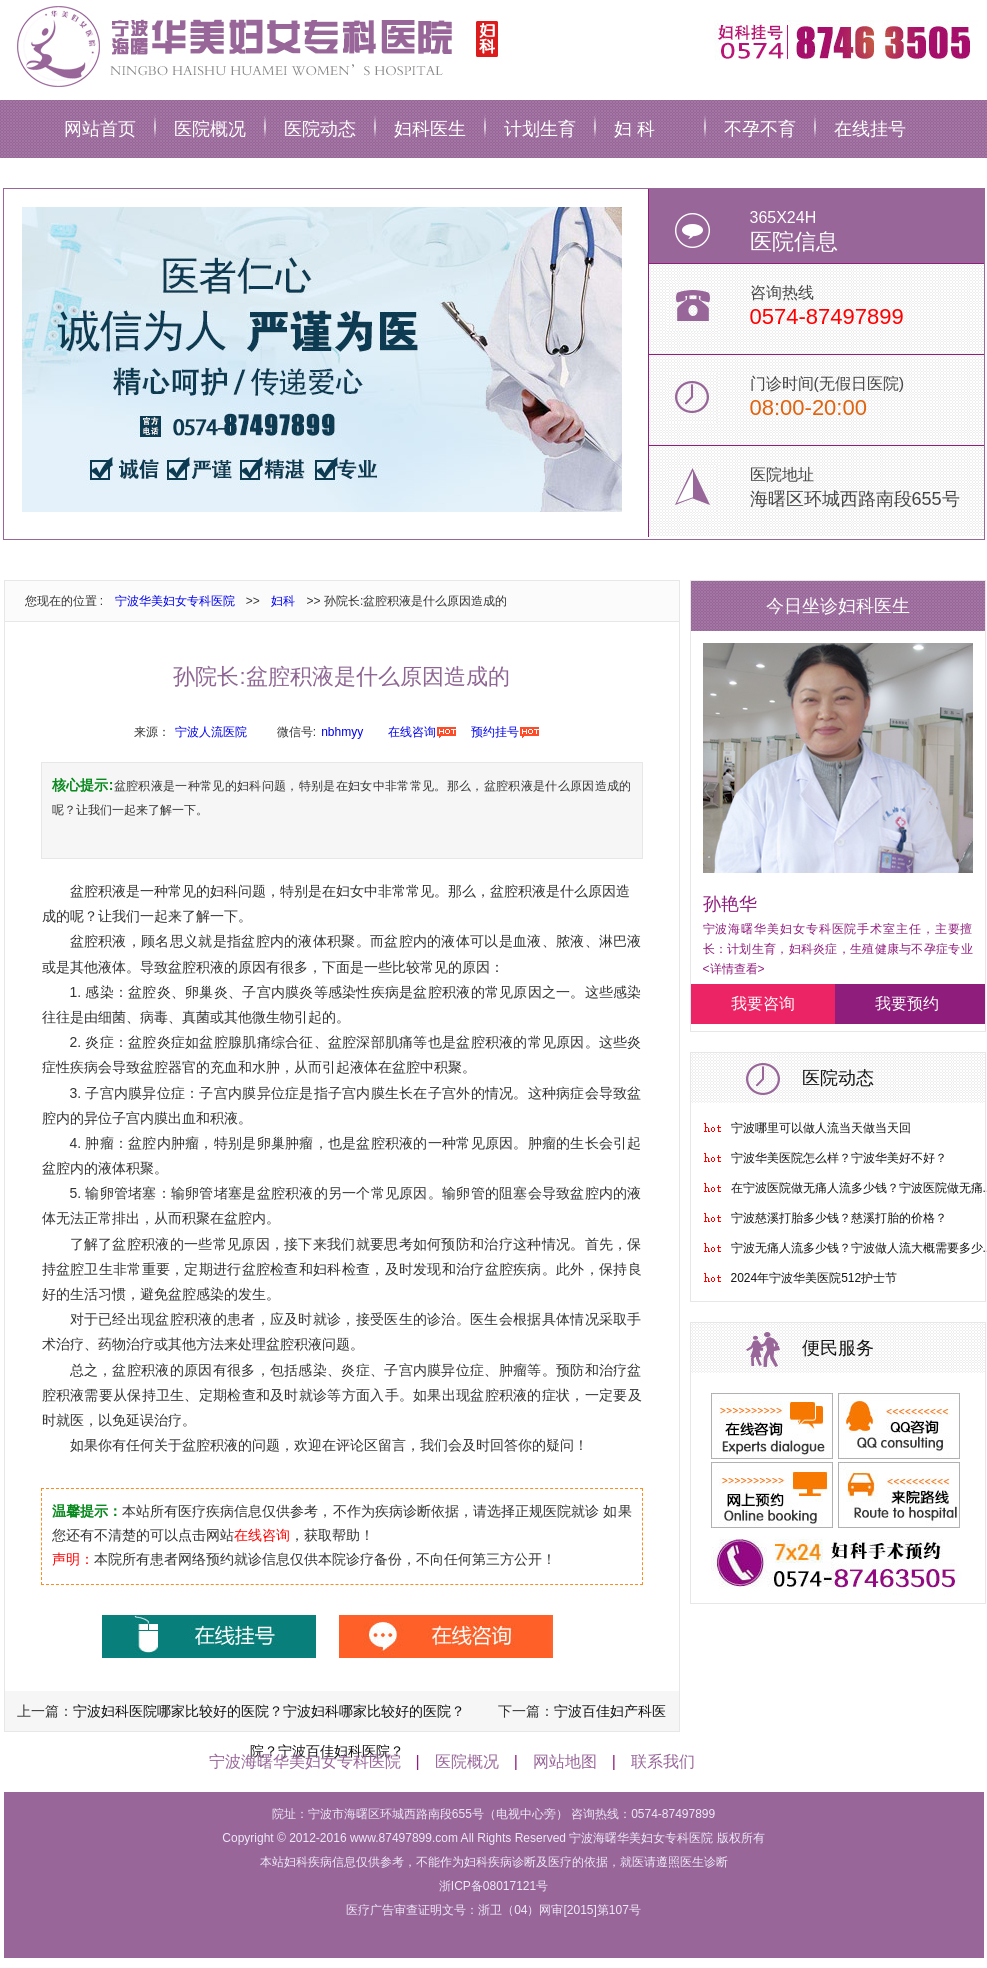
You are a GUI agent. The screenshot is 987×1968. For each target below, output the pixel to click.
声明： (73, 1559)
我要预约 (907, 1003)
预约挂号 (495, 732)
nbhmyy (342, 732)
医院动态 (320, 129)
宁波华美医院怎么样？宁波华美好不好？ (839, 1158)
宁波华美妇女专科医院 (175, 601)
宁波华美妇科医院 (254, 45)
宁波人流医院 (211, 732)
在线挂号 (870, 129)
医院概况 (210, 129)
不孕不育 (760, 129)
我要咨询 (763, 1003)
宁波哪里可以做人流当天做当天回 (821, 1128)
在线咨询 (412, 732)
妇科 (283, 601)
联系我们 (663, 1761)
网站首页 (100, 129)
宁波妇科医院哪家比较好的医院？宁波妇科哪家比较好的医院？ (269, 1711)
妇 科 (634, 129)
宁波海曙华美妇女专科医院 (305, 1761)
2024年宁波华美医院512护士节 (814, 1278)
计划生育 (540, 129)
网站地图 (565, 1761)
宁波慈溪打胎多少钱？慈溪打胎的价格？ (839, 1218)
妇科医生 (430, 129)
